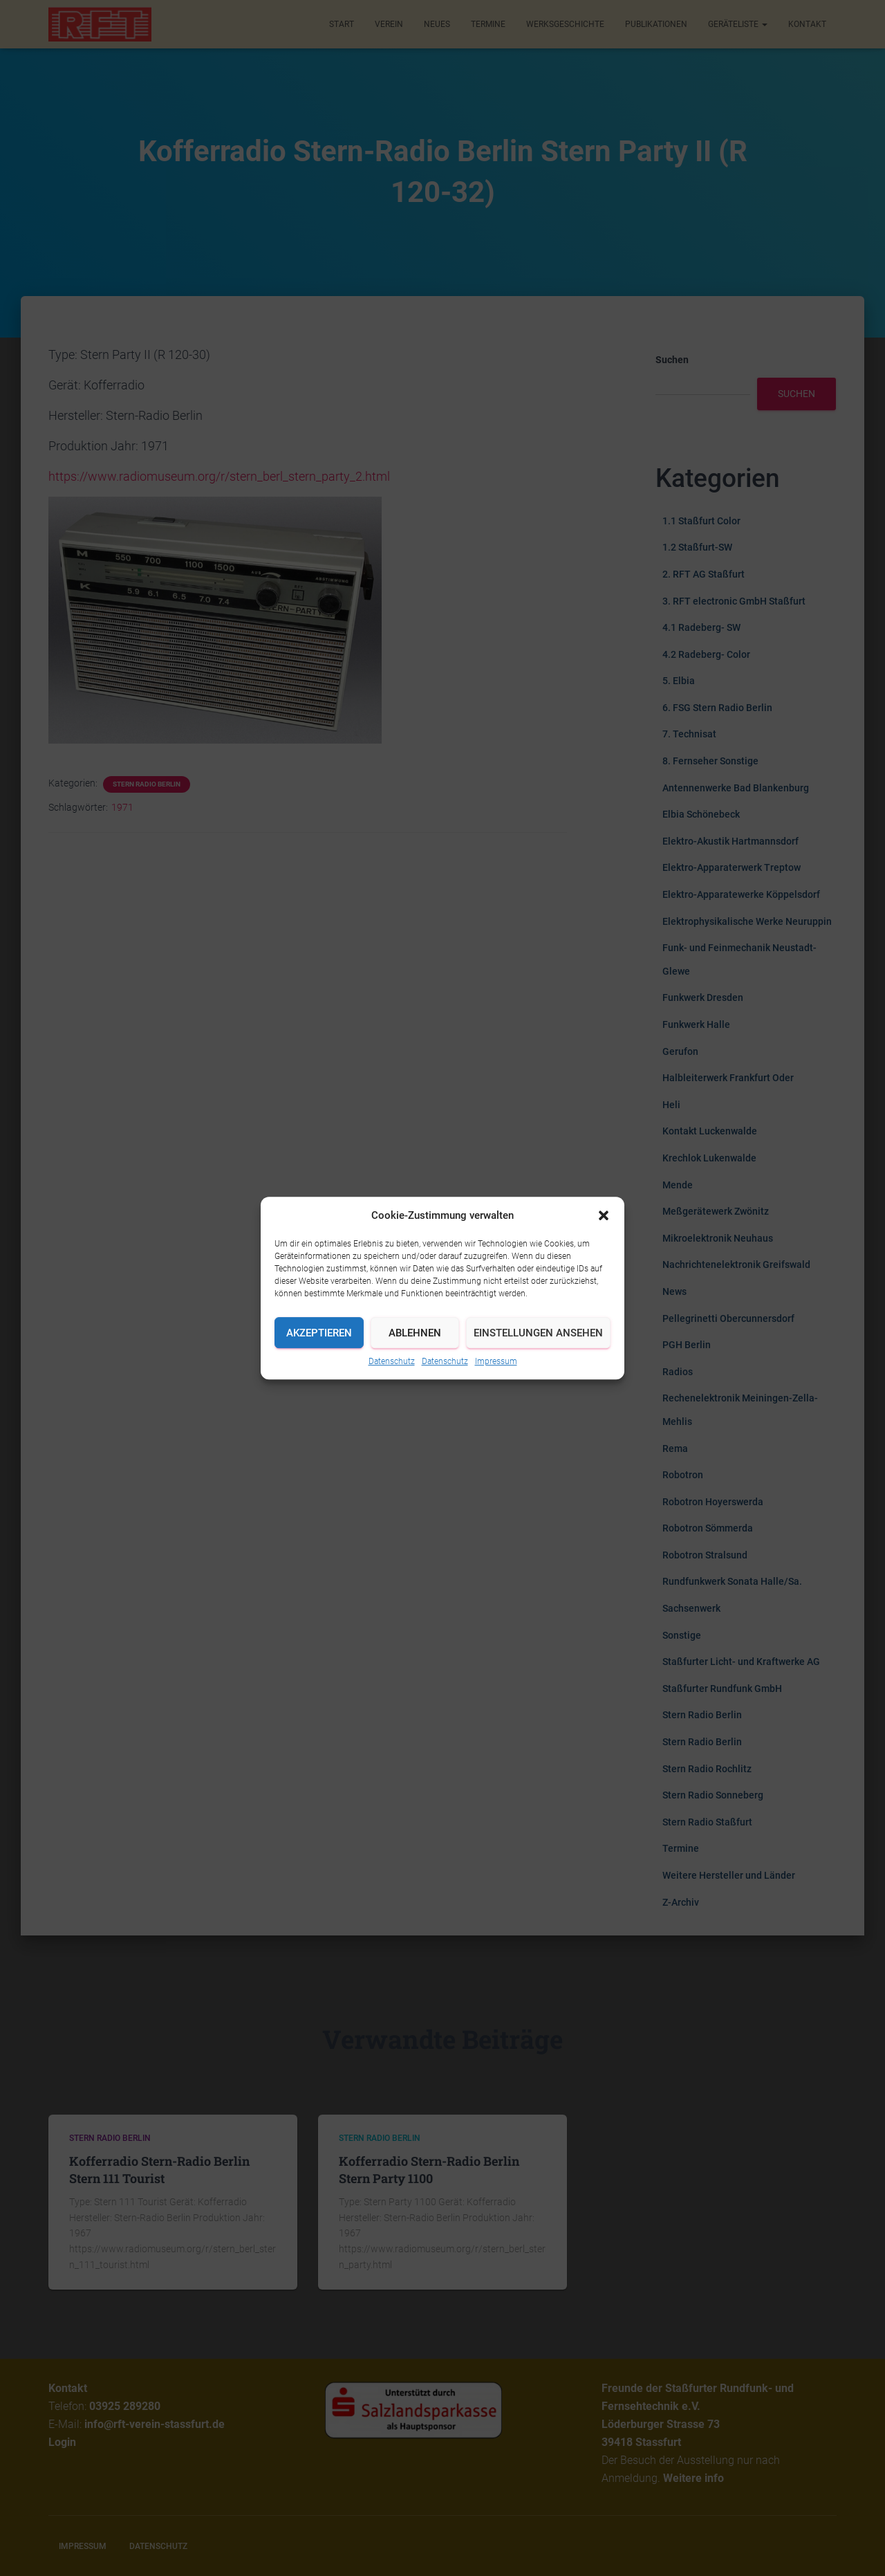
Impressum (496, 1361)
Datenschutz (392, 1361)
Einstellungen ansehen (538, 1333)
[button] (604, 1215)
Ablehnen (415, 1333)
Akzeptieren (319, 1333)
